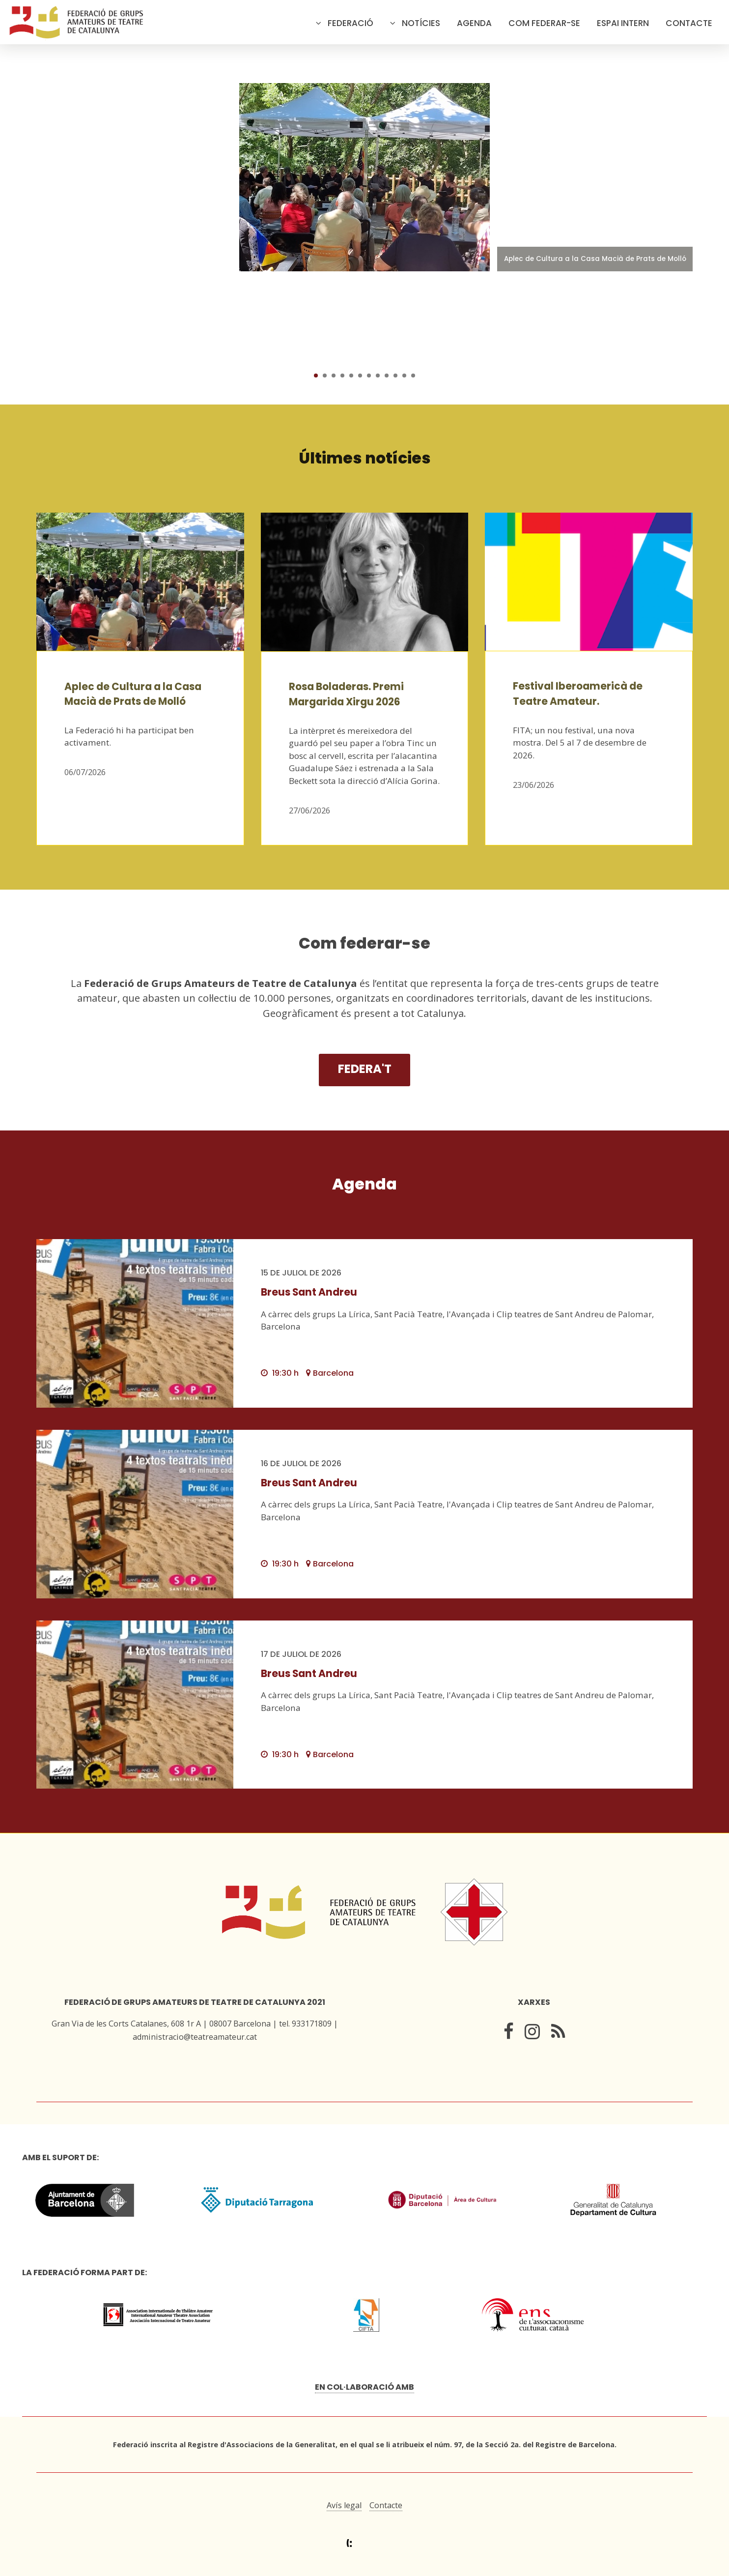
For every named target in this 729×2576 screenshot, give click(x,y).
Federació (350, 23)
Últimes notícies (365, 458)
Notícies (421, 23)
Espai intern (623, 23)
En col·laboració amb (364, 2387)
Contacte (689, 23)
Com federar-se (544, 23)
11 (404, 375)
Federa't (365, 1068)
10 (395, 375)
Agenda (474, 23)
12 (413, 375)
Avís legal (344, 2505)
